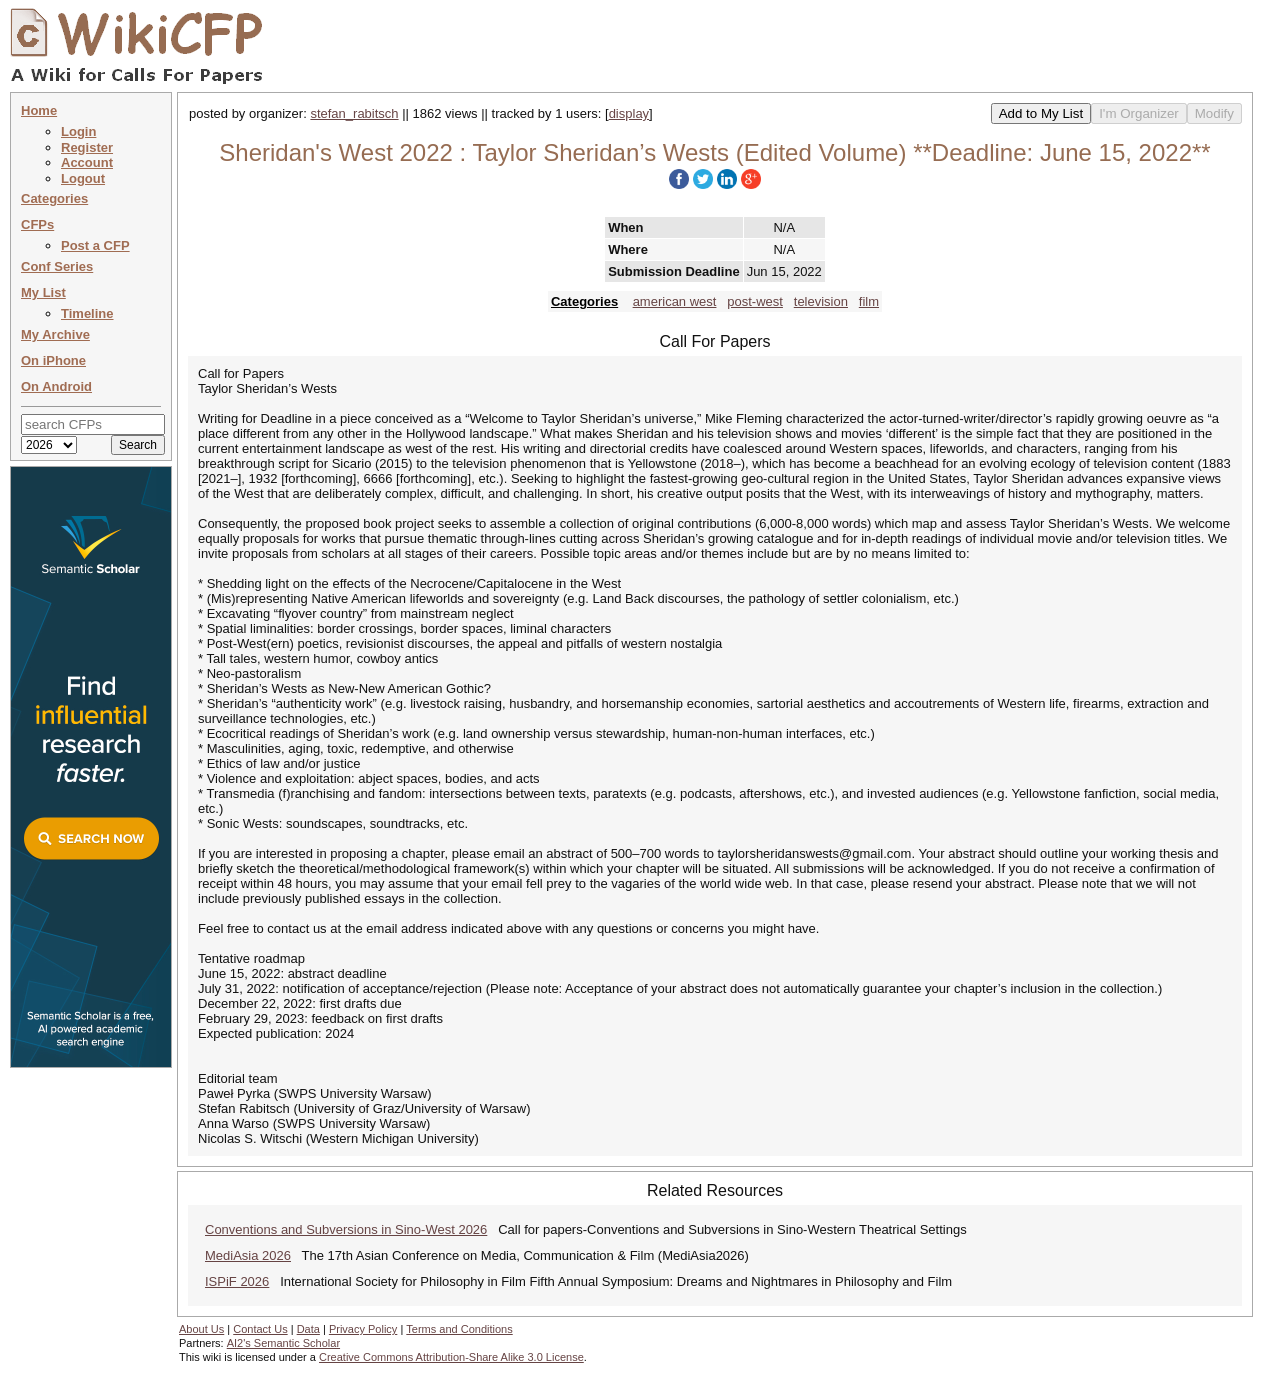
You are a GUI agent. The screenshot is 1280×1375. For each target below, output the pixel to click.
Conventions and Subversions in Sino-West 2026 (346, 1229)
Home (39, 110)
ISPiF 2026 (237, 1281)
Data (308, 1329)
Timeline (87, 313)
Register (87, 147)
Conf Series (57, 266)
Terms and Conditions (459, 1329)
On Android (56, 386)
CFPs (37, 224)
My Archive (55, 334)
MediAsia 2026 (248, 1255)
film (869, 301)
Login (78, 131)
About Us (201, 1329)
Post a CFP (95, 245)
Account (87, 162)
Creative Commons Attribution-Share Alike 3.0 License (451, 1357)
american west (675, 301)
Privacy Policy (363, 1329)
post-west (755, 301)
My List (43, 292)
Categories (54, 198)
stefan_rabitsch (354, 113)
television (821, 301)
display (629, 113)
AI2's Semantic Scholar (283, 1343)
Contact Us (260, 1329)
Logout (83, 178)
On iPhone (53, 360)
